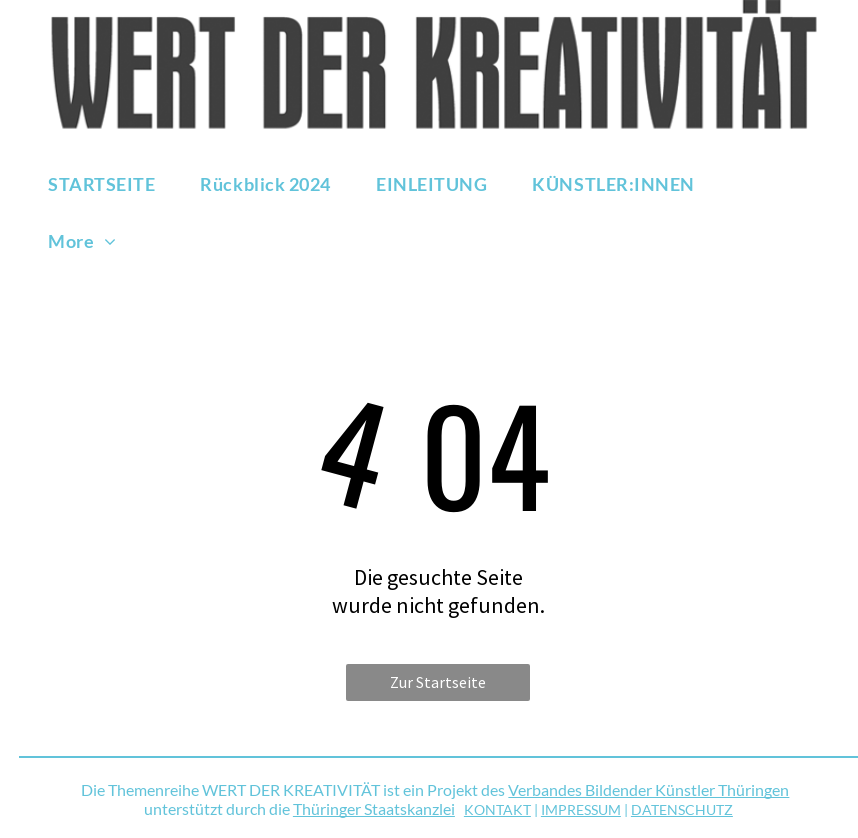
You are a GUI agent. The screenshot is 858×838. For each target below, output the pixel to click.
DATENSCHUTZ (682, 809)
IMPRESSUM (581, 809)
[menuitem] (109, 183)
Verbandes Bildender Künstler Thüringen (648, 789)
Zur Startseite (438, 682)
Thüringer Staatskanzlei (374, 808)
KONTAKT (497, 809)
